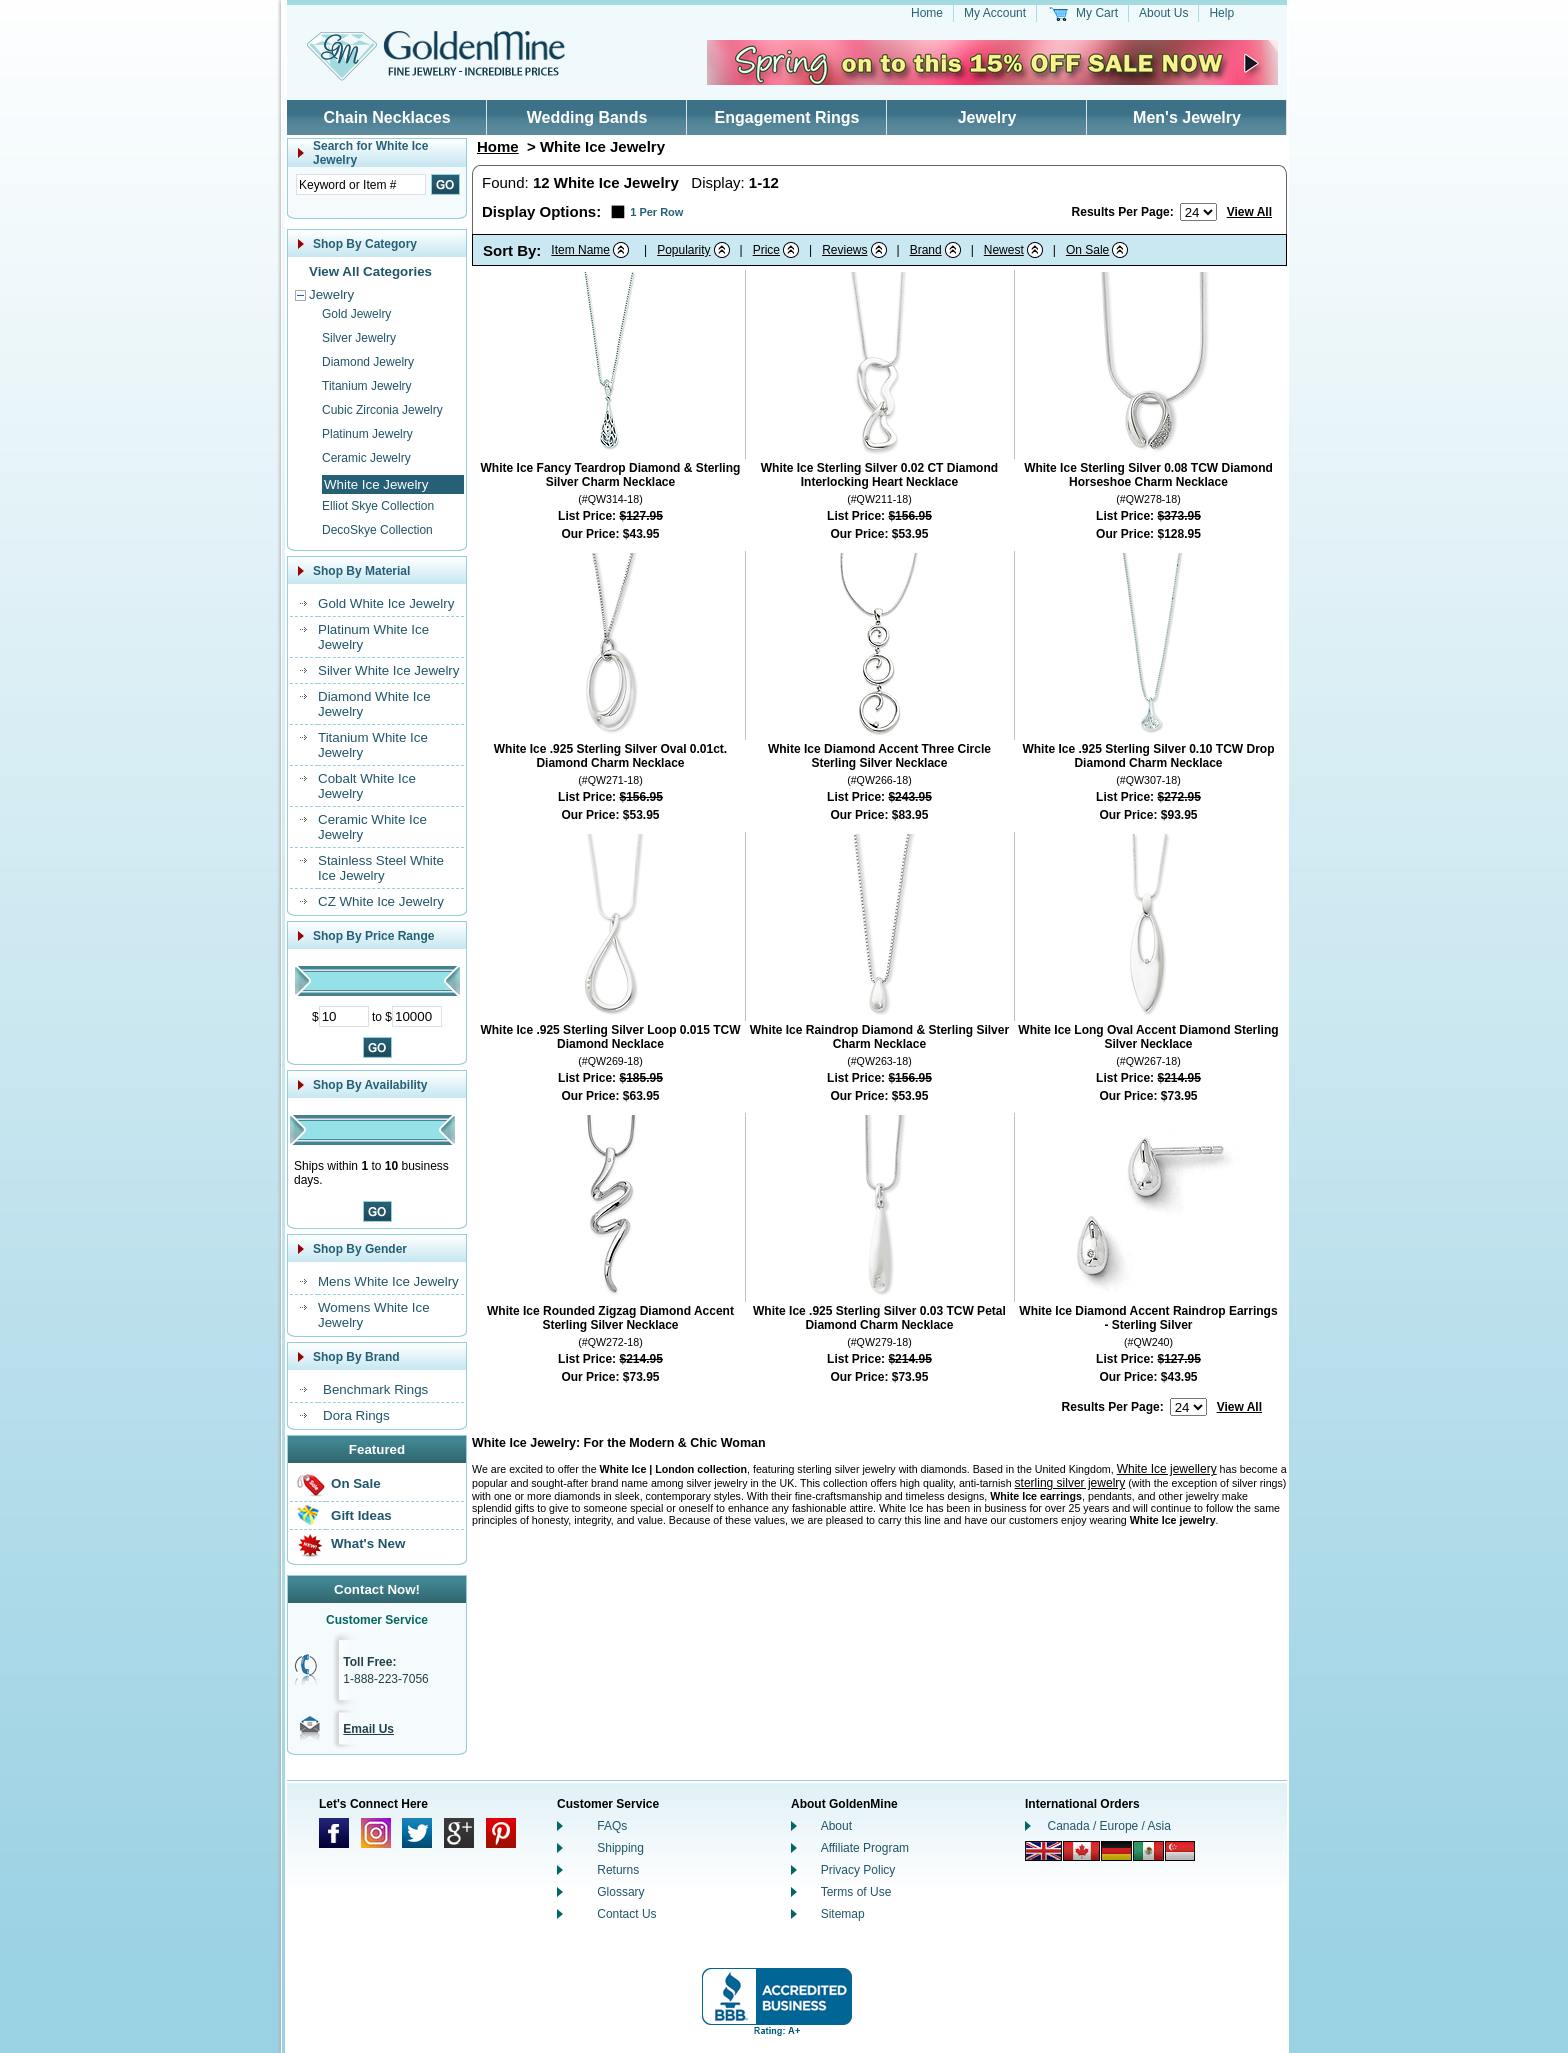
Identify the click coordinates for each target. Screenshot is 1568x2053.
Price (766, 250)
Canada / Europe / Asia (1109, 1826)
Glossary (620, 1892)
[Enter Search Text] (361, 184)
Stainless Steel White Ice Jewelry (381, 868)
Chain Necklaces (386, 117)
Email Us (368, 1729)
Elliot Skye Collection (378, 506)
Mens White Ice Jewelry (388, 1281)
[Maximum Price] (417, 1016)
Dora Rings (356, 1415)
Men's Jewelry (1187, 117)
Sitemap (843, 1914)
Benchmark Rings (375, 1389)
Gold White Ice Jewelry (386, 603)
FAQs (612, 1826)
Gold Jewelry (356, 314)
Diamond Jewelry (368, 362)
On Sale (356, 1483)
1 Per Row (656, 212)
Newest (1004, 250)
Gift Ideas (361, 1515)
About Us (1163, 13)
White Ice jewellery (1167, 1469)
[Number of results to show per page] (1198, 212)
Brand (926, 250)
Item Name (580, 250)
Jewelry (987, 117)
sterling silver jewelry (1070, 1483)
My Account (995, 13)
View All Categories (370, 271)
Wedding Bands (587, 117)
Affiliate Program (865, 1848)
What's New (368, 1543)
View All (1249, 212)
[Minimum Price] (344, 1016)
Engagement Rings (787, 117)
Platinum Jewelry (367, 434)
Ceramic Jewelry (366, 458)
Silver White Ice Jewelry (388, 670)
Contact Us (626, 1914)
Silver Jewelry (359, 338)
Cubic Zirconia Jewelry (382, 410)
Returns (618, 1870)
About (836, 1826)
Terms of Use (856, 1892)
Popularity (683, 250)
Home (927, 13)
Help (1221, 13)
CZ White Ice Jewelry (381, 901)
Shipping (620, 1848)
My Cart (1097, 13)
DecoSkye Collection (377, 530)
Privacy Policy (858, 1870)
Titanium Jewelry (367, 386)
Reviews (844, 250)
